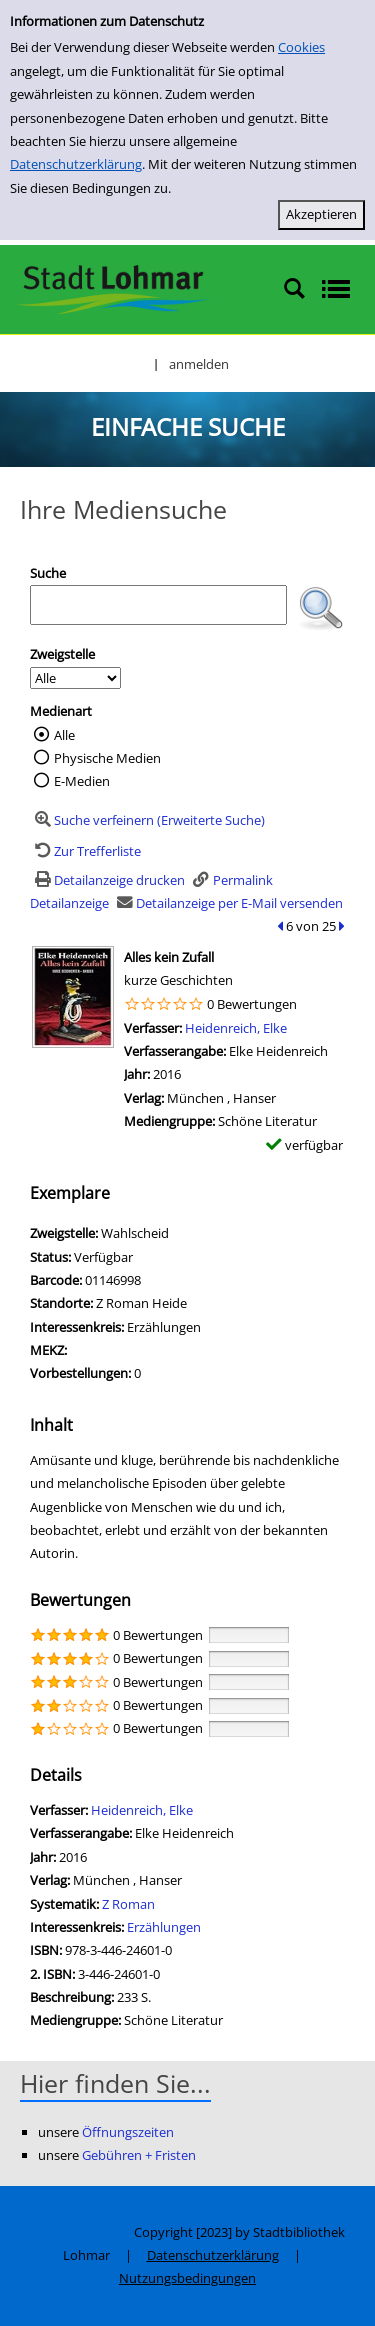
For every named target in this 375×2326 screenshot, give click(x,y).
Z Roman (128, 1904)
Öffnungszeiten (128, 2132)
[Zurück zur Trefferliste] (85, 851)
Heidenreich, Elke (236, 1028)
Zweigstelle (62, 654)
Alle (64, 735)
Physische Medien (107, 758)
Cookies (301, 47)
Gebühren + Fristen (139, 2155)
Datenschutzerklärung (76, 164)
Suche (48, 573)
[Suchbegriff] (158, 605)
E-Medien (82, 781)
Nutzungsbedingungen (187, 2278)
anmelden (199, 364)
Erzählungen (164, 1927)
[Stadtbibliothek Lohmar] (112, 288)
